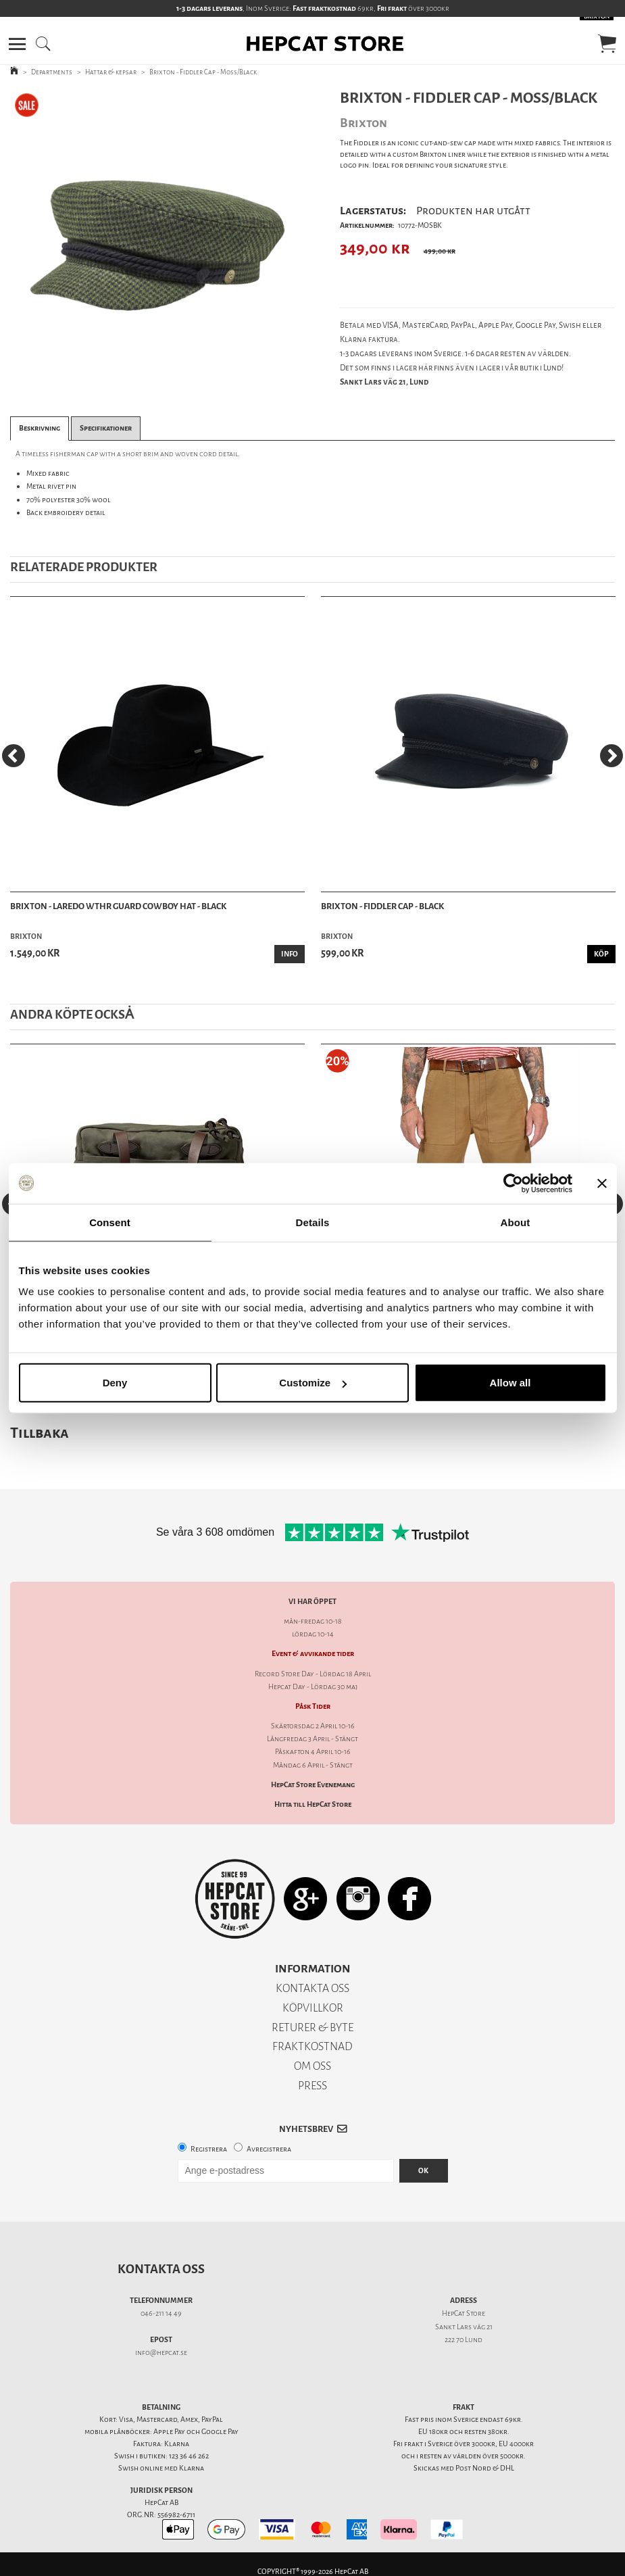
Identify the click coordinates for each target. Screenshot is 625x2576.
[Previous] (13, 755)
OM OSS (312, 2066)
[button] (17, 44)
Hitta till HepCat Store (312, 1804)
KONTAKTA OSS (312, 1988)
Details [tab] (313, 1222)
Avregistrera (269, 2149)
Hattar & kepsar (110, 72)
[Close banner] (602, 1183)
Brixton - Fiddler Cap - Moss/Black (203, 72)
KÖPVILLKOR (312, 2008)
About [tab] (515, 1222)
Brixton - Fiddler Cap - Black (382, 906)
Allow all (510, 1382)
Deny (115, 1382)
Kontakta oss (161, 2269)
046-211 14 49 (161, 2313)
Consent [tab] (109, 1222)
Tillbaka (39, 1432)
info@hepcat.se (161, 2353)
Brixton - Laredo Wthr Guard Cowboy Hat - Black (118, 906)
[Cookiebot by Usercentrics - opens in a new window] (513, 1183)
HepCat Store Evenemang (313, 1785)
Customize (313, 1382)
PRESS (312, 2086)
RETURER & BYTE (312, 2027)
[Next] (611, 755)
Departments (51, 72)
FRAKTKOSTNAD (312, 2046)
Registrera (209, 2149)
